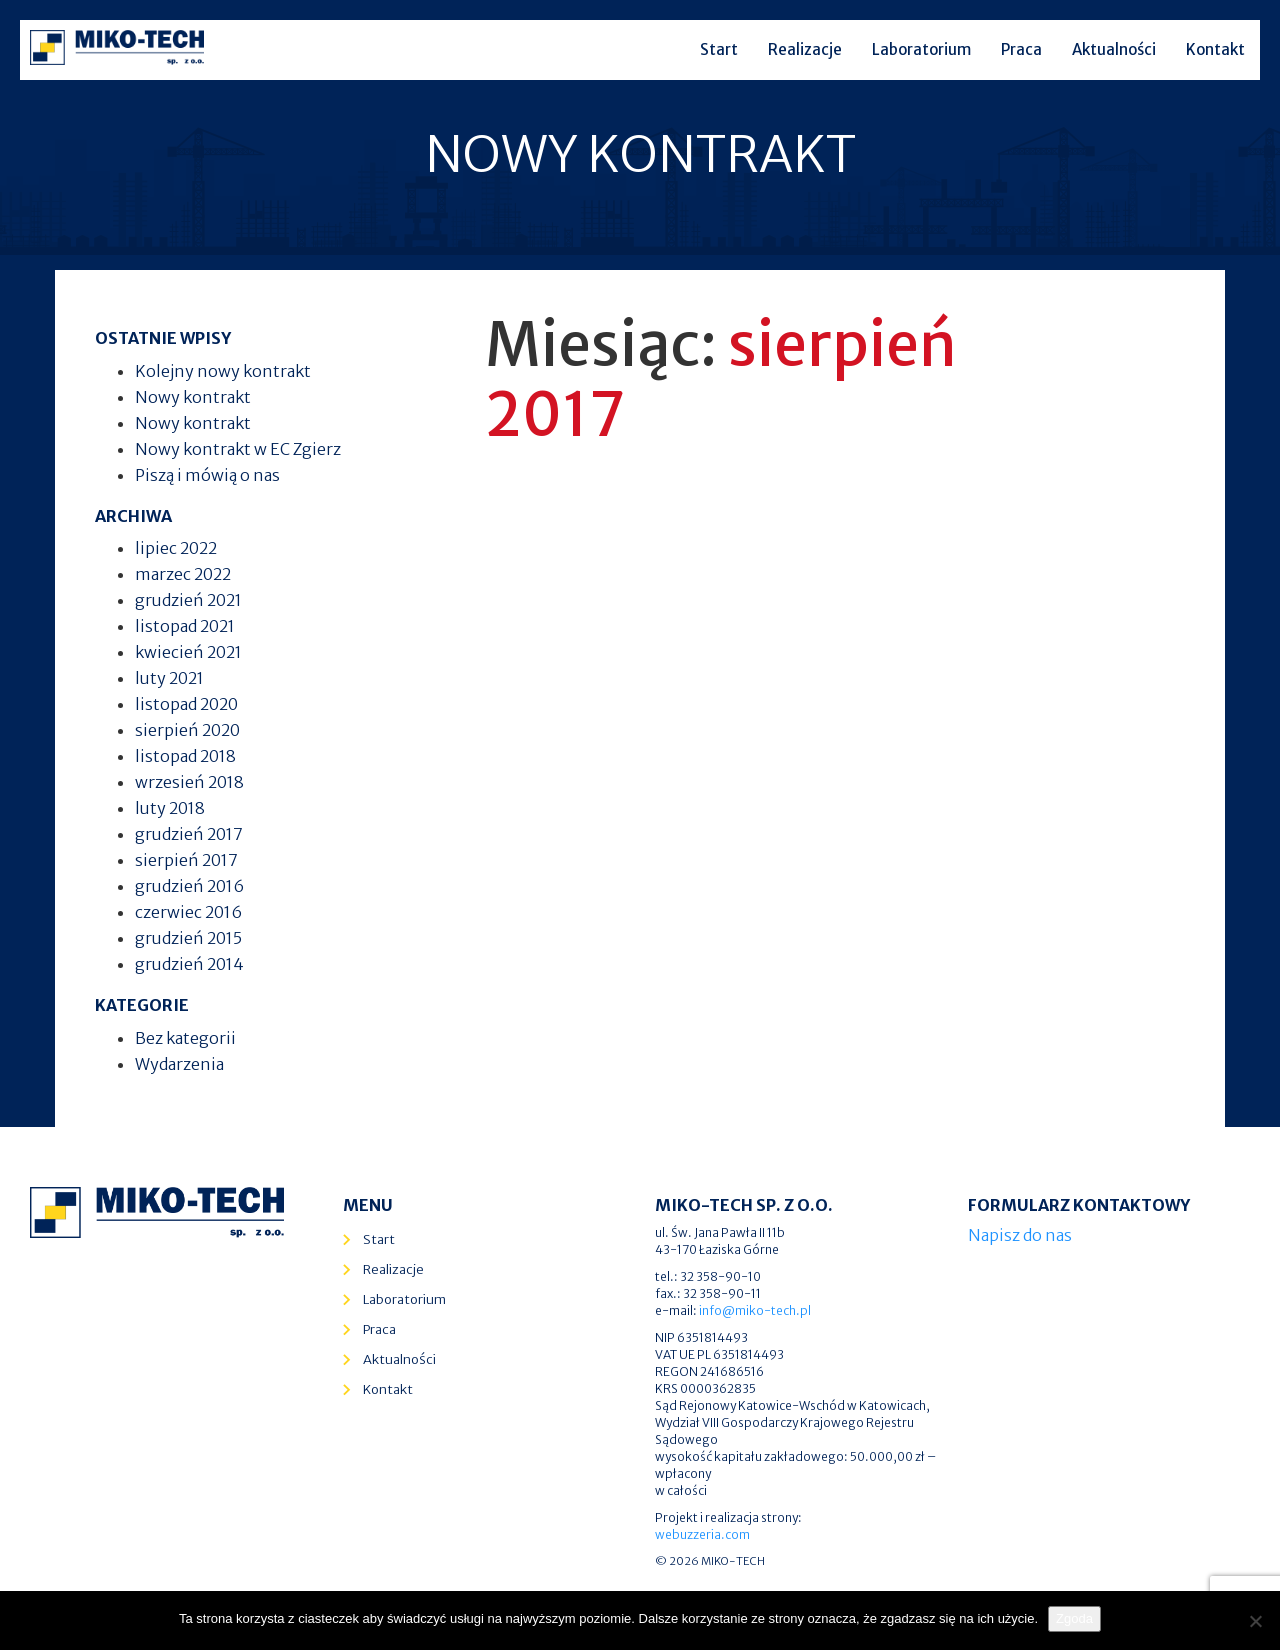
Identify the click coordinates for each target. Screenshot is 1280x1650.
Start (719, 49)
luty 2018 (170, 808)
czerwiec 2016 (188, 912)
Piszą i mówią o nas (207, 475)
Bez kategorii (185, 1038)
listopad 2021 (185, 626)
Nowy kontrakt (193, 397)
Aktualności (1114, 49)
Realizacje (805, 49)
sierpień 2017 (186, 860)
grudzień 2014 (189, 964)
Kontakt (1215, 49)
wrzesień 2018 (189, 782)
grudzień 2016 (189, 886)
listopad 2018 (185, 756)
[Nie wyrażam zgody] (1255, 1621)
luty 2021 (169, 678)
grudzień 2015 (188, 938)
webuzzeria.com (702, 1534)
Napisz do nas (1020, 1235)
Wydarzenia (179, 1064)
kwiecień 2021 (188, 652)
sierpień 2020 (187, 730)
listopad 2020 (186, 704)
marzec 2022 (183, 574)
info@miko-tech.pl (755, 1310)
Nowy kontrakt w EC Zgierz (238, 449)
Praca (1021, 49)
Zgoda (1074, 1618)
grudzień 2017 (189, 834)
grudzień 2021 (188, 600)
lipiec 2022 (176, 548)
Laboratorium (921, 49)
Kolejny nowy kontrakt (223, 371)
